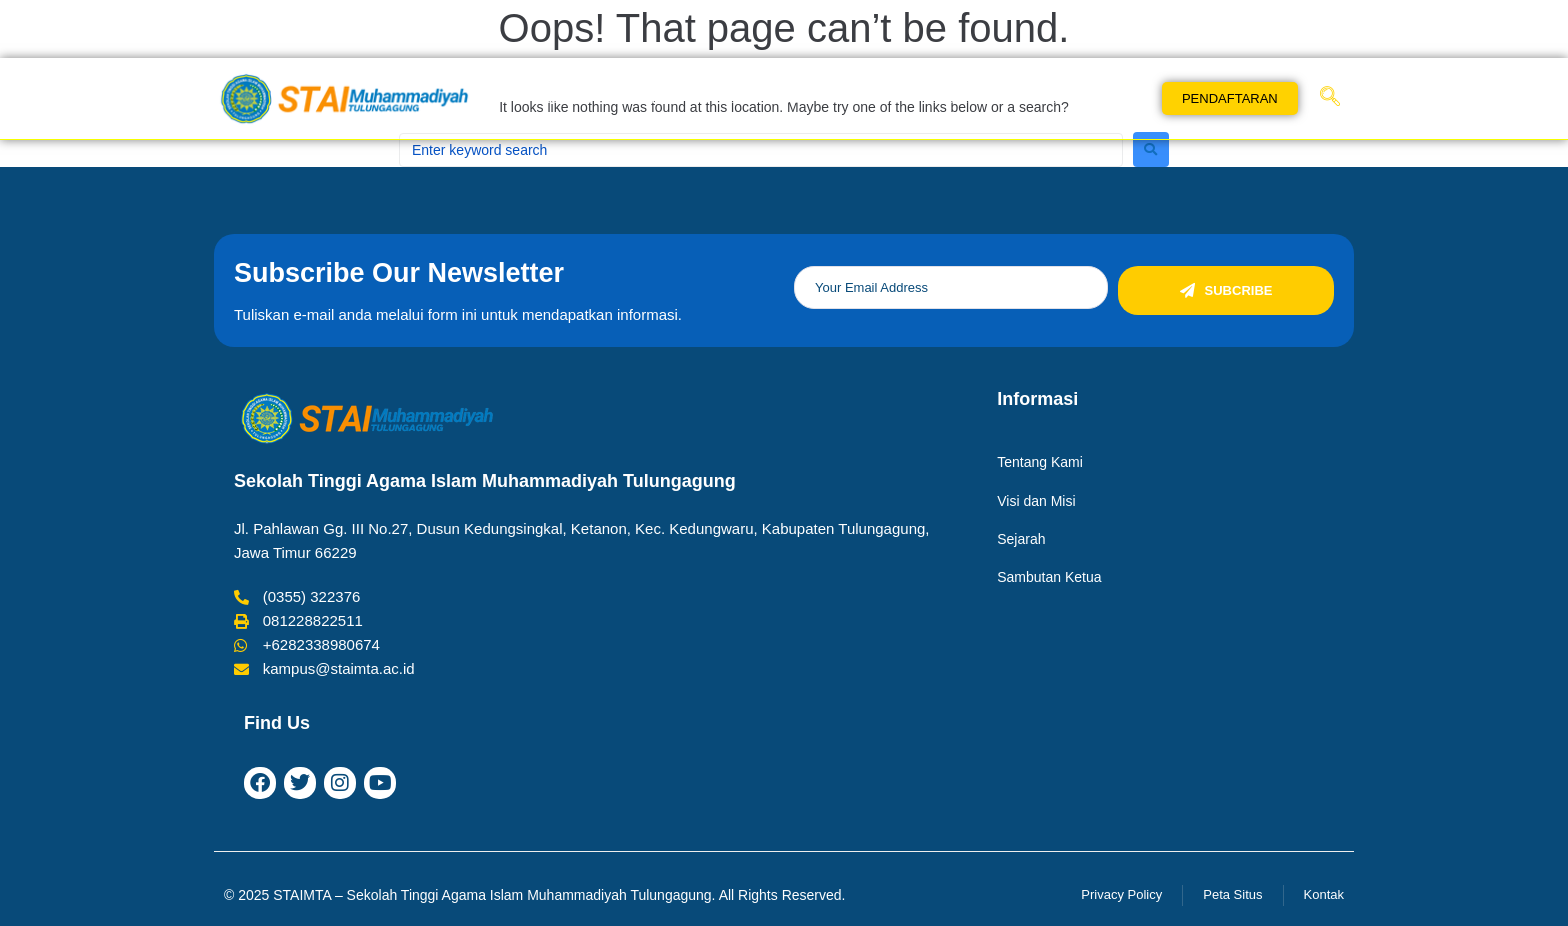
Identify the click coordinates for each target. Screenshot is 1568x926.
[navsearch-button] (1330, 98)
